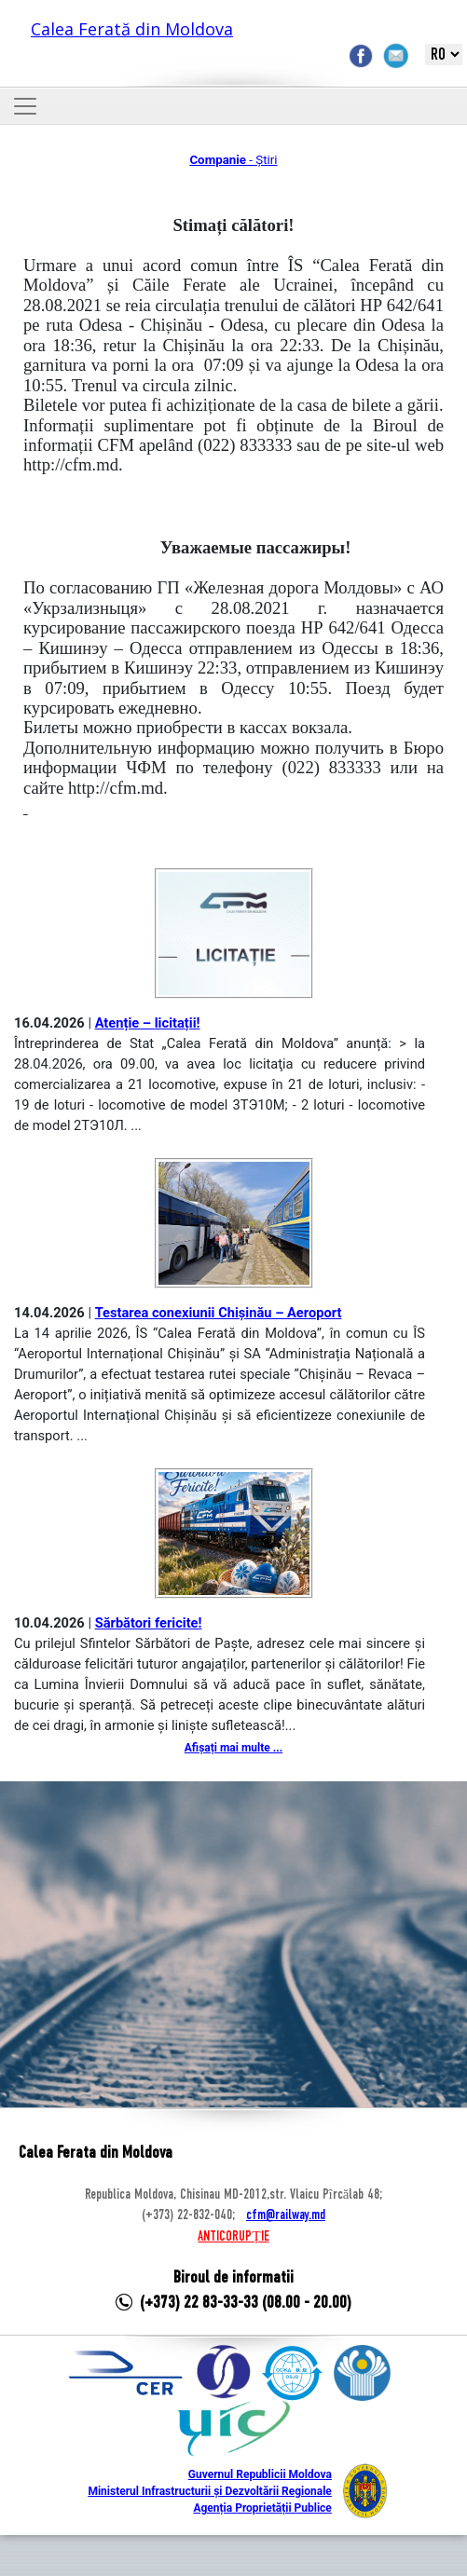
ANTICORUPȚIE (233, 2236)
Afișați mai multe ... (233, 1747)
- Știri (233, 160)
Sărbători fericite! (148, 1623)
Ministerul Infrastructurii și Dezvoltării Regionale (209, 2491)
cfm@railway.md (285, 2215)
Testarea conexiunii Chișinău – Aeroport (218, 1312)
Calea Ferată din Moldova (132, 29)
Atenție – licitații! (147, 1023)
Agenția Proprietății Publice (262, 2508)
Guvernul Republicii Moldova (260, 2474)
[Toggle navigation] (25, 106)
